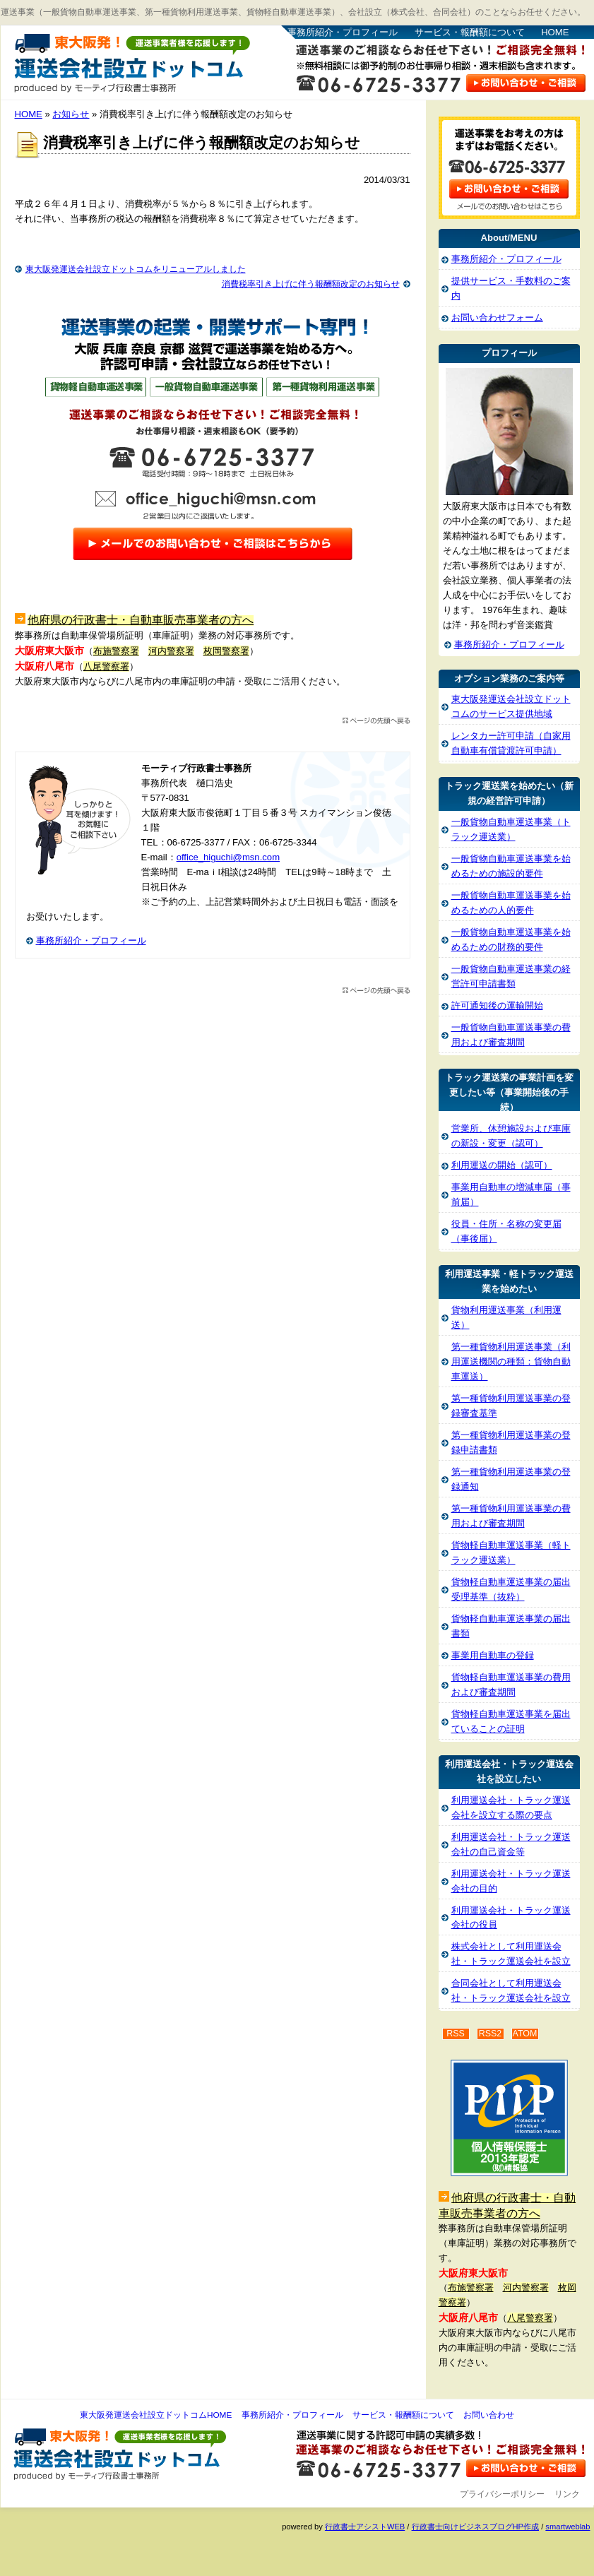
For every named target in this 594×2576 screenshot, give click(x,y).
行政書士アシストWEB (365, 2526)
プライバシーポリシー (502, 2494)
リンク (567, 2494)
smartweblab (567, 2526)
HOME (555, 32)
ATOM (525, 2033)
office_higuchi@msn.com (228, 857)
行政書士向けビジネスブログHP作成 (475, 2526)
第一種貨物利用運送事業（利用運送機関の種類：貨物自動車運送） (511, 1361)
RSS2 (490, 2033)
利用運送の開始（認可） (501, 1165)
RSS (455, 2033)
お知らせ (70, 114)
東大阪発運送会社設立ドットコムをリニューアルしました (135, 269)
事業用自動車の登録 (492, 1655)
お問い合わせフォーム (497, 317)
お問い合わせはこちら (526, 82)
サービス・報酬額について (470, 32)
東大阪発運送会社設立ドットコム (132, 64)
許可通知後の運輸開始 (497, 1005)
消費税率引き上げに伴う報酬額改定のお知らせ (311, 284)
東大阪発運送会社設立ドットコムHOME (156, 2415)
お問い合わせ (488, 2415)
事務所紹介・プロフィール (342, 32)
